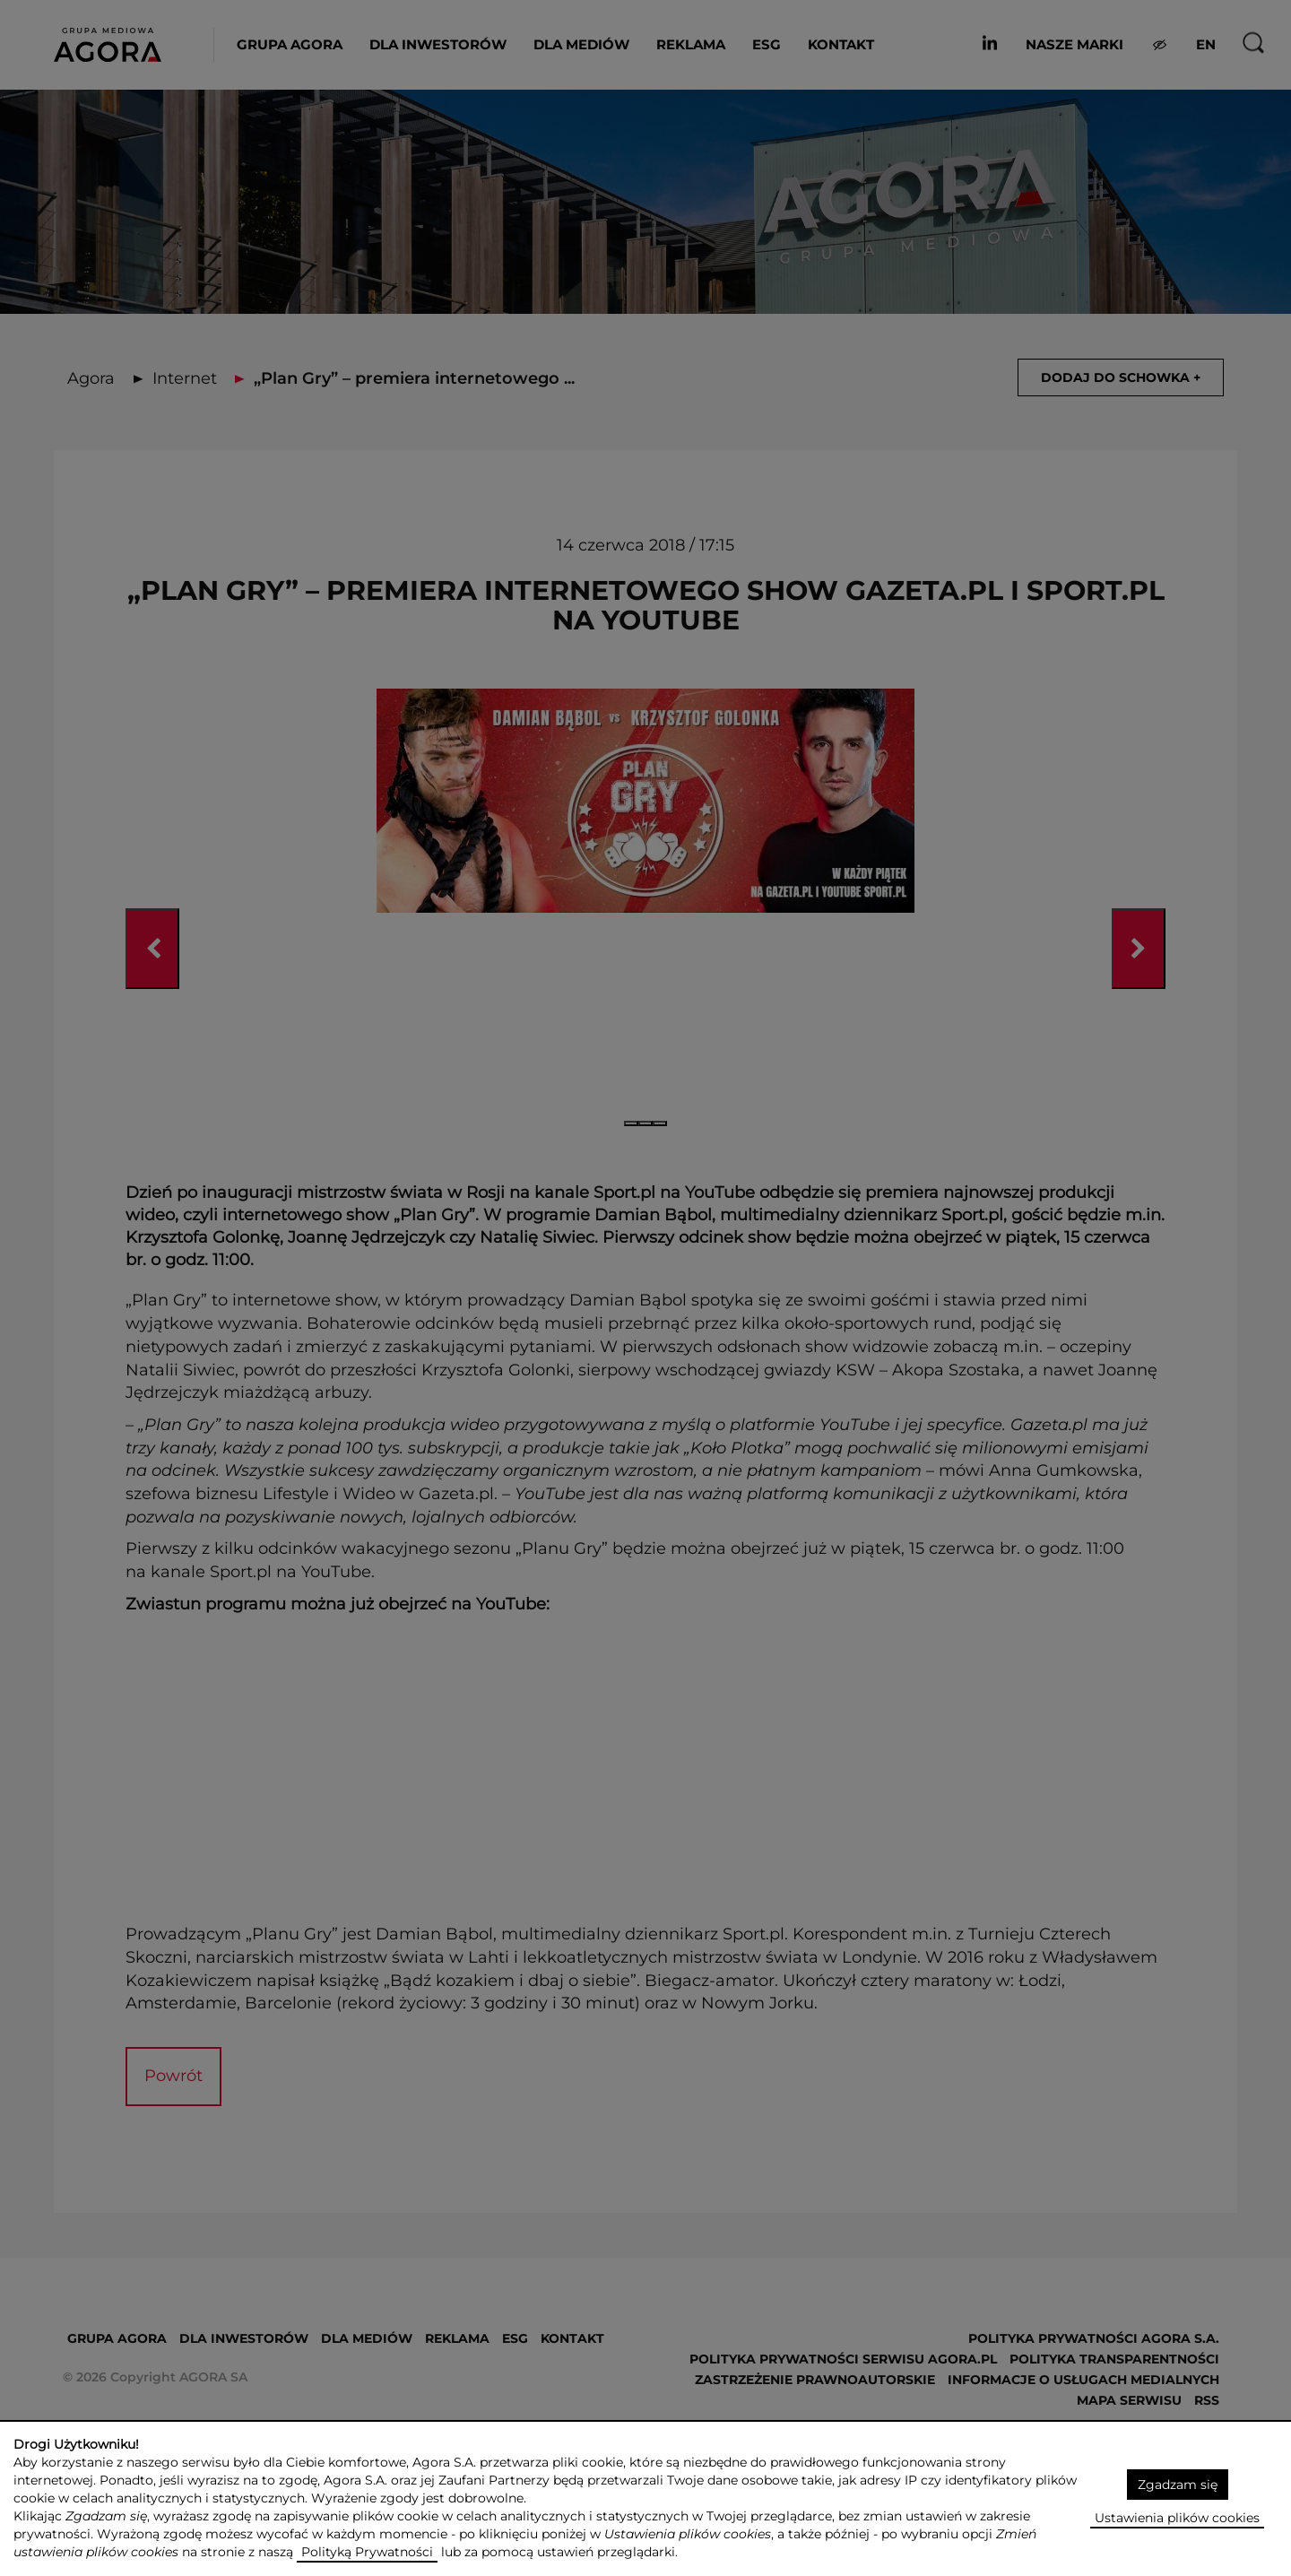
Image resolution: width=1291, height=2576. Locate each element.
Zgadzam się (1177, 2484)
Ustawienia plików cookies (1177, 2518)
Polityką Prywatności (367, 2552)
